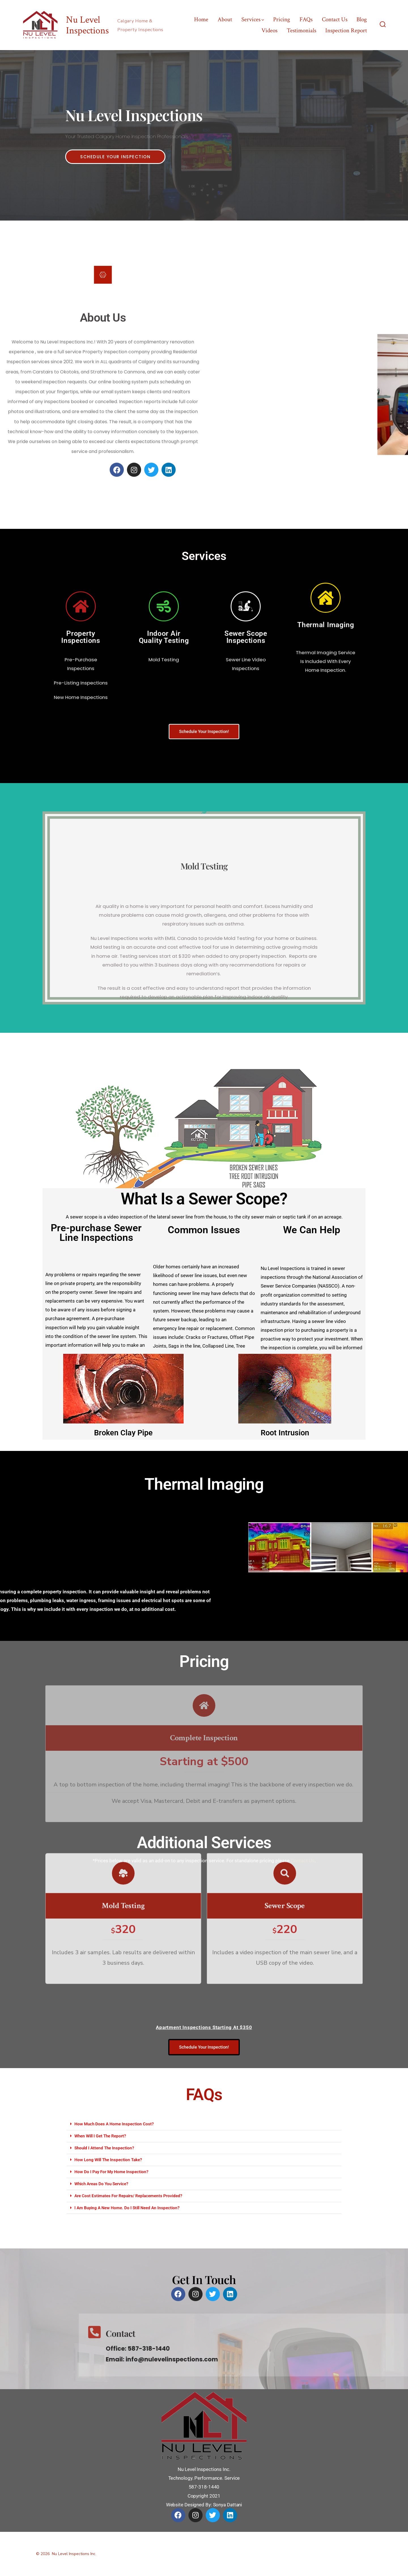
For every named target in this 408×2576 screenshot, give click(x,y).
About (225, 19)
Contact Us (334, 19)
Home (201, 19)
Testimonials (301, 30)
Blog (361, 19)
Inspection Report (346, 30)
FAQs (306, 19)
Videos (269, 30)
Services (252, 19)
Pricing (281, 19)
